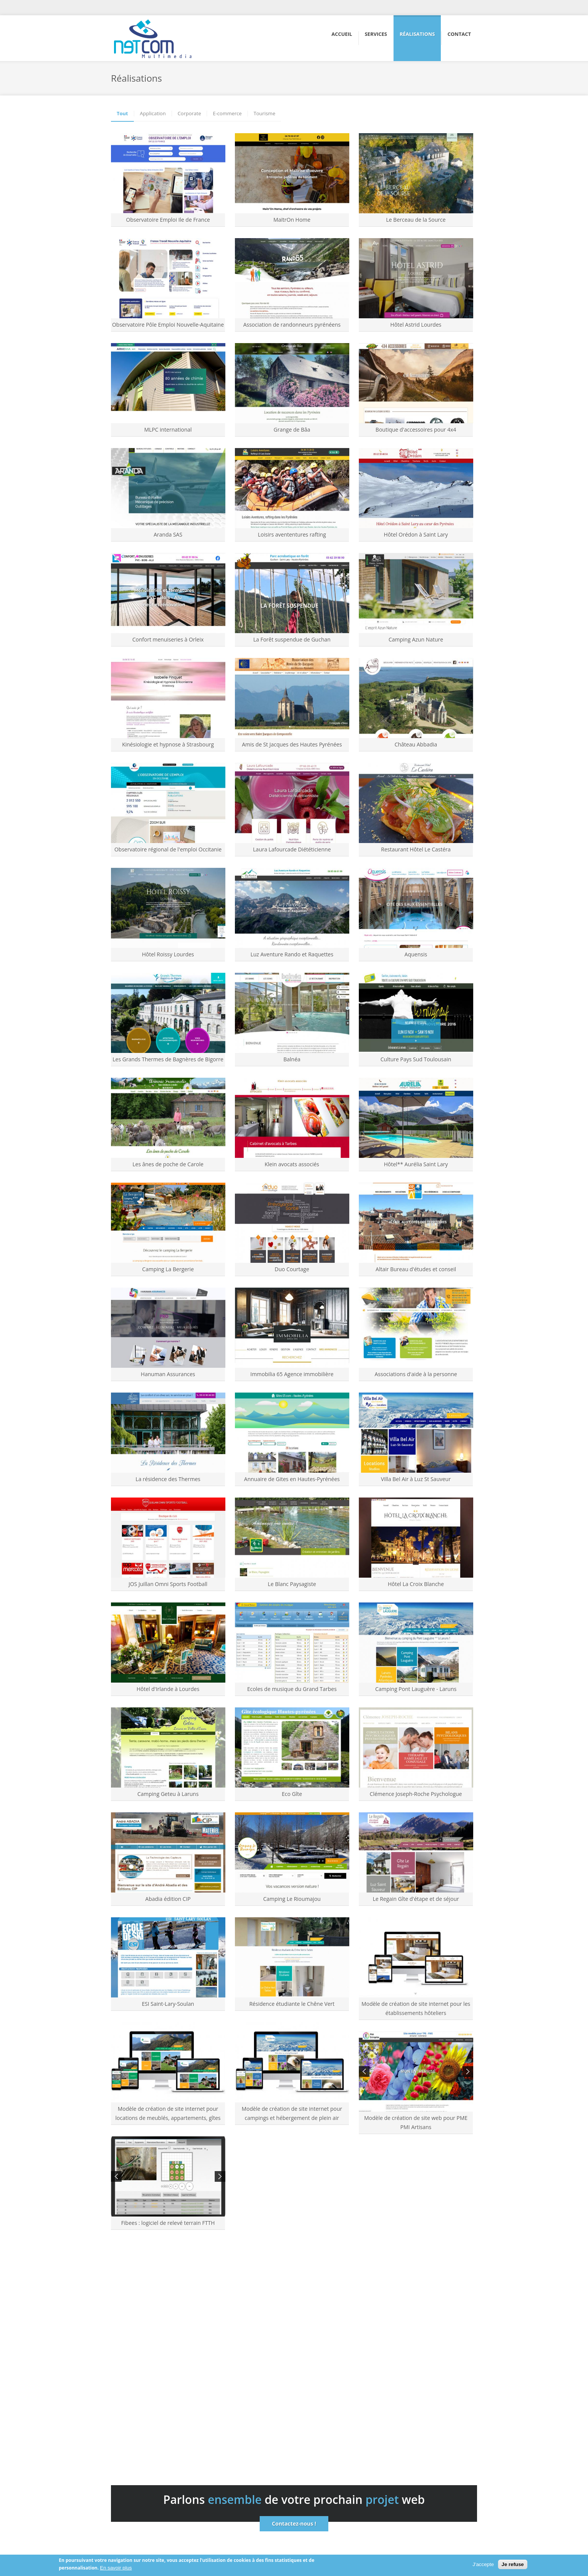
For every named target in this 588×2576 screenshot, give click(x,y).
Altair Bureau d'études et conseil (416, 1269)
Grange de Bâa (292, 429)
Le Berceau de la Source (416, 219)
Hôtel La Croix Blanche (416, 1584)
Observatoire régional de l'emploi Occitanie (168, 849)
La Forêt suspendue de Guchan (292, 639)
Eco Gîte (292, 1793)
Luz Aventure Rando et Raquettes (292, 954)
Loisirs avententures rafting (292, 534)
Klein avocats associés (292, 1164)
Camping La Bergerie (168, 1269)
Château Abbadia (416, 744)
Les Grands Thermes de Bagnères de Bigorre (168, 1059)
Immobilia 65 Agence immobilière (292, 1374)
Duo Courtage (292, 1269)
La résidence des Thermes (168, 1479)
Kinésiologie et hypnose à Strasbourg (168, 744)
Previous (364, 2071)
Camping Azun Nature (416, 639)
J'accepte (483, 2564)
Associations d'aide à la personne (416, 1374)
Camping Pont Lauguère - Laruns (415, 1689)
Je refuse (512, 2564)
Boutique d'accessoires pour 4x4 (416, 429)
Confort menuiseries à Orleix (168, 639)
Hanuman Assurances (168, 1374)
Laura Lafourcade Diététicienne (292, 849)
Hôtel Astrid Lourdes (416, 324)
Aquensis (416, 954)
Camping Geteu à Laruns (168, 1793)
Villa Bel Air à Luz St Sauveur (416, 1479)
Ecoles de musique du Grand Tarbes (292, 1689)
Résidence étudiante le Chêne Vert (292, 2003)
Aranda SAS (168, 534)
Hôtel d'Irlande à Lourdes (168, 1689)
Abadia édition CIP (168, 1898)
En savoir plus (116, 2568)
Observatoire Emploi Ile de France (168, 219)
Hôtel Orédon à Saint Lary (416, 534)
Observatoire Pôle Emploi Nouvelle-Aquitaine (168, 324)
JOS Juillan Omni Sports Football (168, 1584)
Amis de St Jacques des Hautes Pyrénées (292, 744)
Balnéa (292, 1059)
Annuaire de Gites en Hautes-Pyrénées (292, 1479)
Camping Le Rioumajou (292, 1898)
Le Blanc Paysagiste (292, 1584)
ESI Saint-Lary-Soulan (168, 2003)
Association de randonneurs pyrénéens (292, 324)
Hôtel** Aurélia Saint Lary (416, 1164)
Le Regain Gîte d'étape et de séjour (416, 1898)
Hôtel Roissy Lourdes (168, 954)
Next (468, 2071)
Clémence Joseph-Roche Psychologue (416, 1793)
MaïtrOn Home (291, 219)
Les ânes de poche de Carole (168, 1164)
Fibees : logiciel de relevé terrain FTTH (168, 2222)
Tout (122, 113)
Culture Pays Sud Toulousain (416, 1059)
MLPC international (168, 429)
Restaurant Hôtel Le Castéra (416, 849)
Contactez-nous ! (294, 2523)
